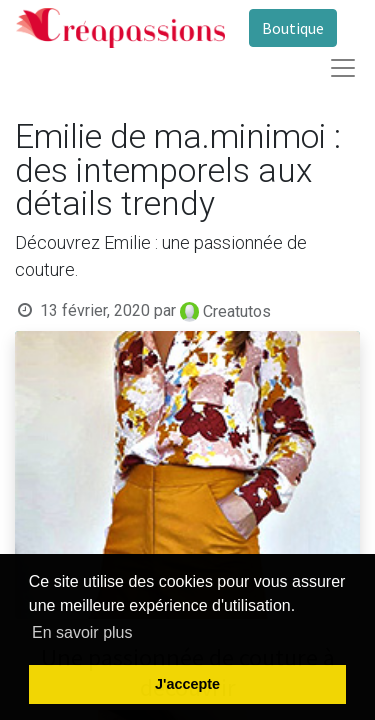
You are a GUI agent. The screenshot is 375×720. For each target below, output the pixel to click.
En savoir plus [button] (82, 632)
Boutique (293, 28)
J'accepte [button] (187, 684)
